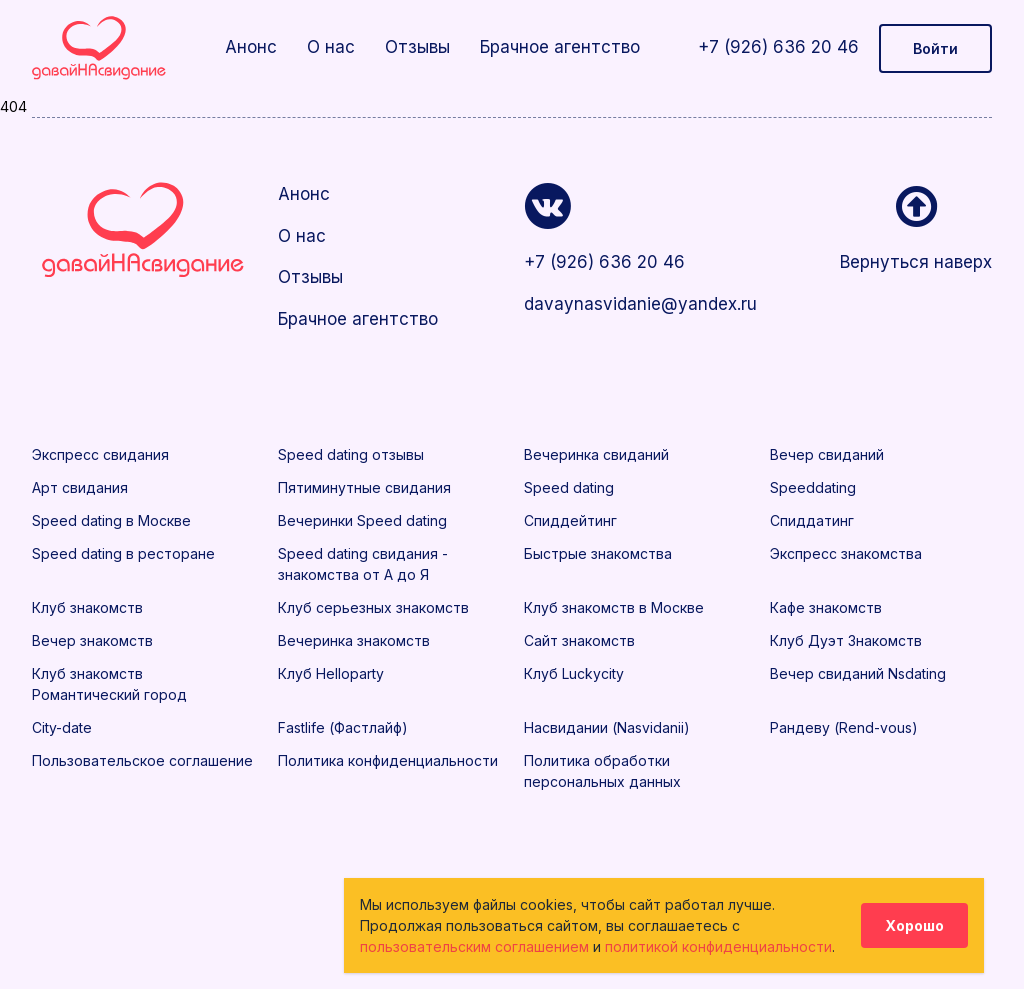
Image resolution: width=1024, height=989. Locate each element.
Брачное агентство (560, 47)
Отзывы (417, 47)
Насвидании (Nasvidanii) (607, 727)
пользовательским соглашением (474, 946)
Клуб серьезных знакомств (373, 607)
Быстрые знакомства (598, 553)
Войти (935, 48)
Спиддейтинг (570, 520)
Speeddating (813, 487)
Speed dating (569, 487)
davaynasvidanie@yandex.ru (635, 304)
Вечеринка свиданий (596, 454)
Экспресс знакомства (846, 553)
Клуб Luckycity (574, 673)
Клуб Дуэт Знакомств (846, 640)
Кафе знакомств (826, 607)
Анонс (251, 47)
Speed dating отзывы (351, 454)
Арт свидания (80, 487)
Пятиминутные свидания (364, 487)
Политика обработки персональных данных (602, 771)
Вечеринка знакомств (354, 640)
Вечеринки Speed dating (362, 520)
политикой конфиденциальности (718, 946)
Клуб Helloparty (331, 673)
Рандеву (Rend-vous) (844, 727)
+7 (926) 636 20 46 (778, 47)
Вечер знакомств (92, 640)
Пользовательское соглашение (142, 760)
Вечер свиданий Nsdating (858, 673)
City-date (62, 727)
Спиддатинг (812, 520)
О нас (331, 47)
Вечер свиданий (827, 454)
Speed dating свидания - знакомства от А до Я (363, 564)
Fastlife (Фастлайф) (343, 727)
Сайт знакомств (579, 640)
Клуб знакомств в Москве (614, 607)
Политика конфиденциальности (388, 760)
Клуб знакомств (87, 607)
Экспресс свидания (100, 454)
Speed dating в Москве (111, 520)
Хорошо (914, 925)
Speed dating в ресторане (123, 553)
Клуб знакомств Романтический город (109, 684)
